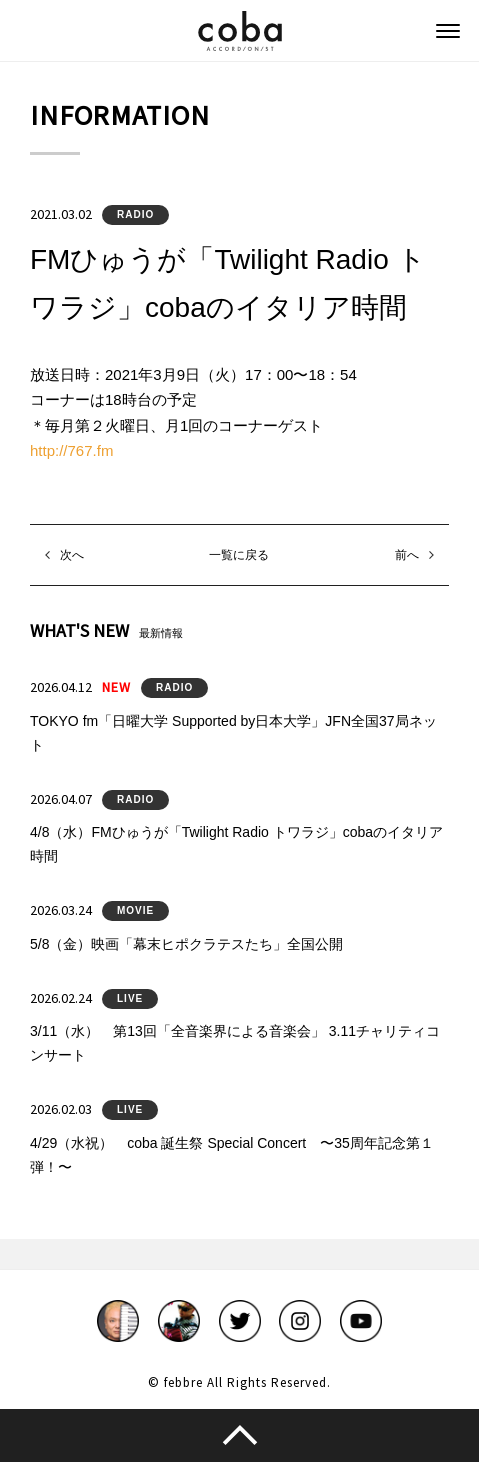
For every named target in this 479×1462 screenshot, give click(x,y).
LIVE (130, 998)
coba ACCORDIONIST (240, 31)
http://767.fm (71, 450)
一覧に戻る (239, 555)
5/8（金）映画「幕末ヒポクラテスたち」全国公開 (186, 944)
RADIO (135, 214)
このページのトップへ (239, 1435)
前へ (407, 555)
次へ (72, 555)
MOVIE (135, 910)
